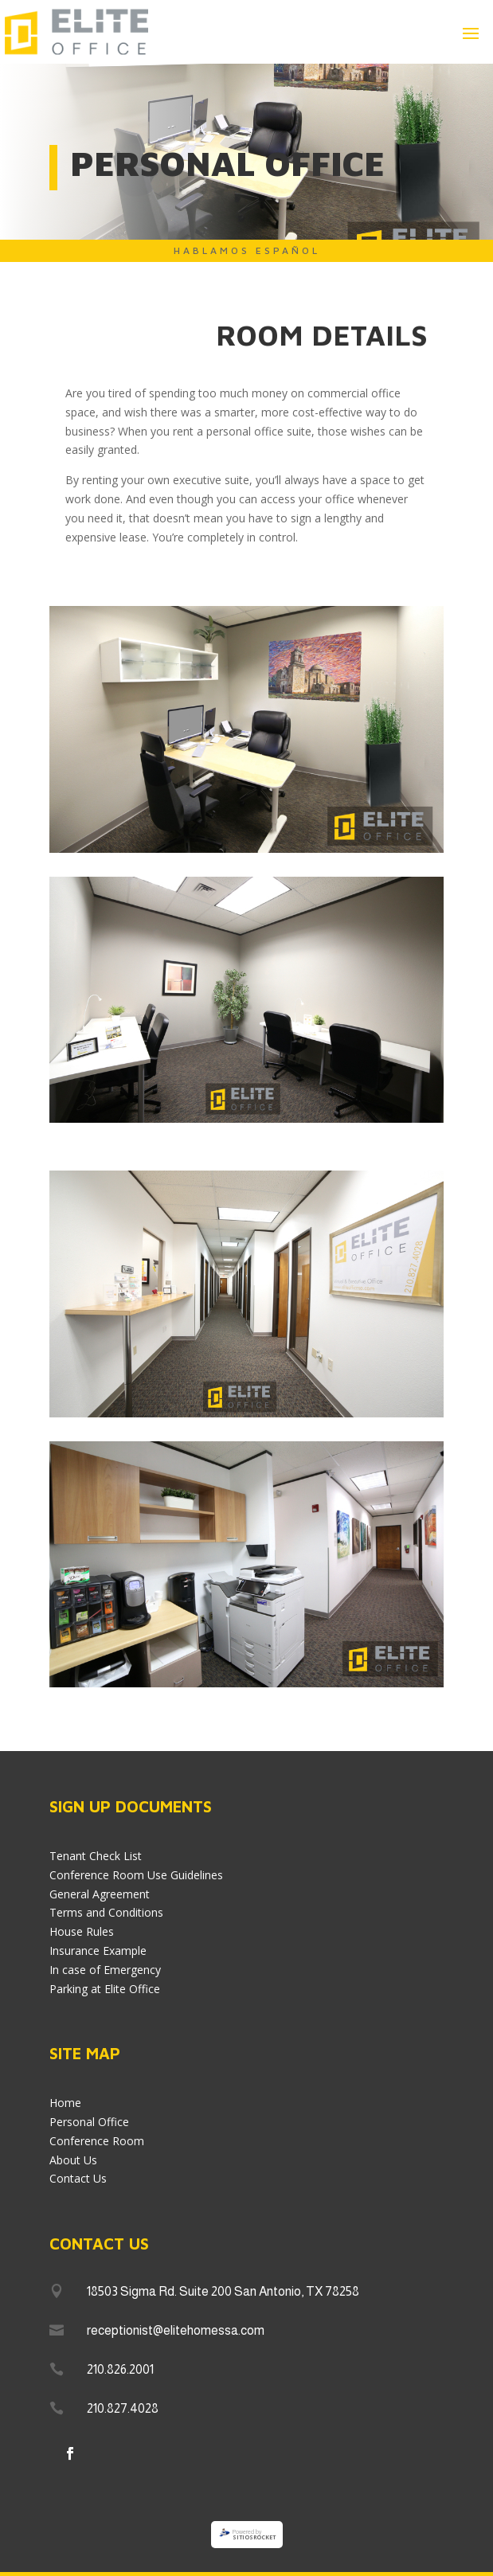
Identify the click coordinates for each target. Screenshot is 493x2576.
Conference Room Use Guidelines (136, 1874)
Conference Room (96, 2140)
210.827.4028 (122, 2408)
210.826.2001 (120, 2369)
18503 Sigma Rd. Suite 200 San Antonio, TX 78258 (223, 2291)
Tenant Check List (95, 1855)
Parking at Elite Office (104, 1988)
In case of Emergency (105, 1969)
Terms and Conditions (106, 1912)
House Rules (81, 1931)
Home (65, 2102)
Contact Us (78, 2178)
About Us (73, 2160)
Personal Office (89, 2121)
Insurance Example (98, 1950)
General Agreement (99, 1894)
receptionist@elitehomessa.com (175, 2330)
